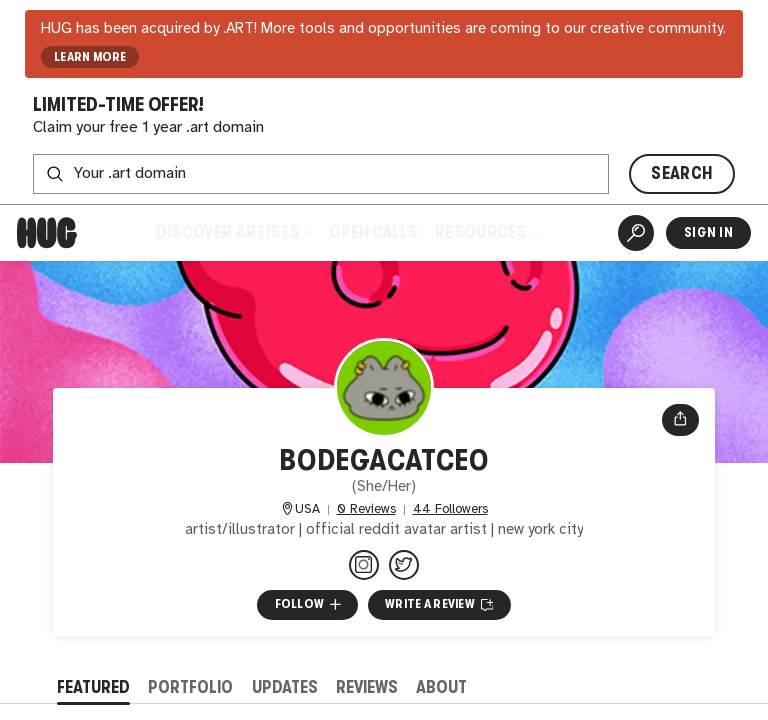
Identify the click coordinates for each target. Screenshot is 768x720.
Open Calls (373, 232)
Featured (93, 687)
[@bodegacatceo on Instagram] (364, 565)
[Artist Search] (636, 233)
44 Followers (450, 509)
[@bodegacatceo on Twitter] (404, 565)
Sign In (708, 232)
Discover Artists (234, 232)
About (441, 687)
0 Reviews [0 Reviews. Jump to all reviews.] (366, 509)
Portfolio (190, 687)
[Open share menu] (680, 420)
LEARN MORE (90, 57)
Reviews (367, 687)
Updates (285, 687)
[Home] (47, 233)
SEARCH (681, 173)
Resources (487, 232)
